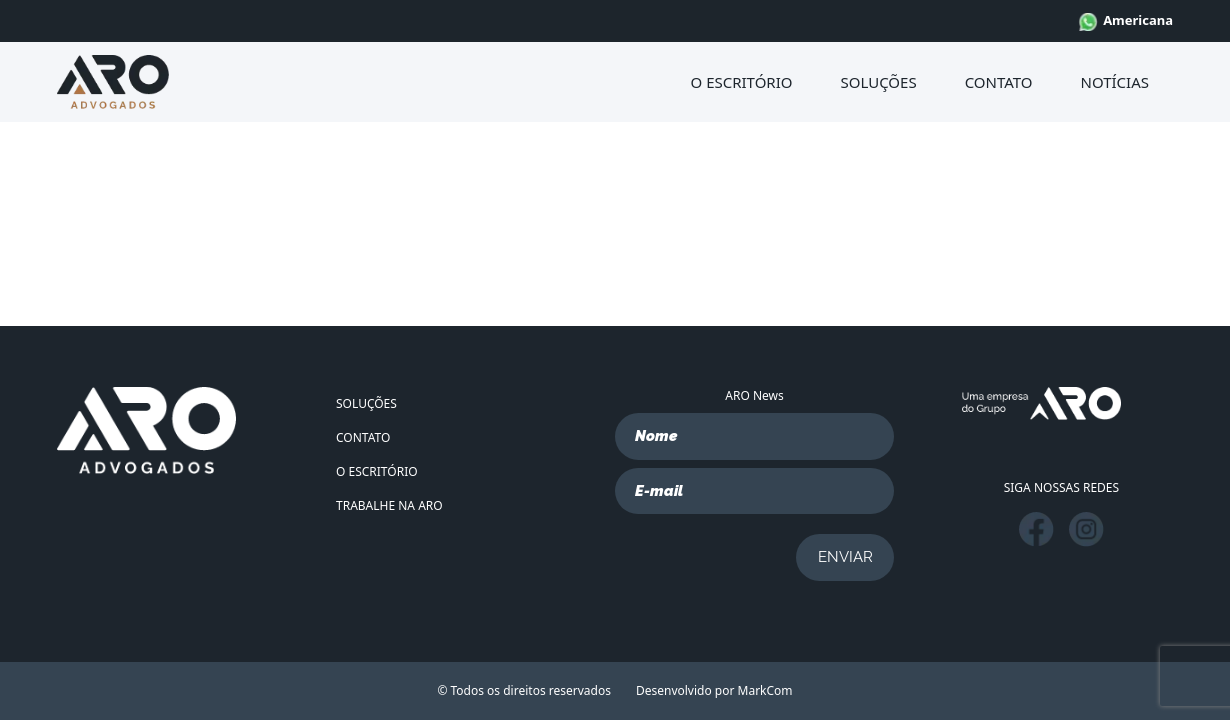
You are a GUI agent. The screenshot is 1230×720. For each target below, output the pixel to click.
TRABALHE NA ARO (389, 505)
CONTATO (999, 82)
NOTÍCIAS (1115, 82)
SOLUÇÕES (879, 82)
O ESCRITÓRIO (742, 82)
